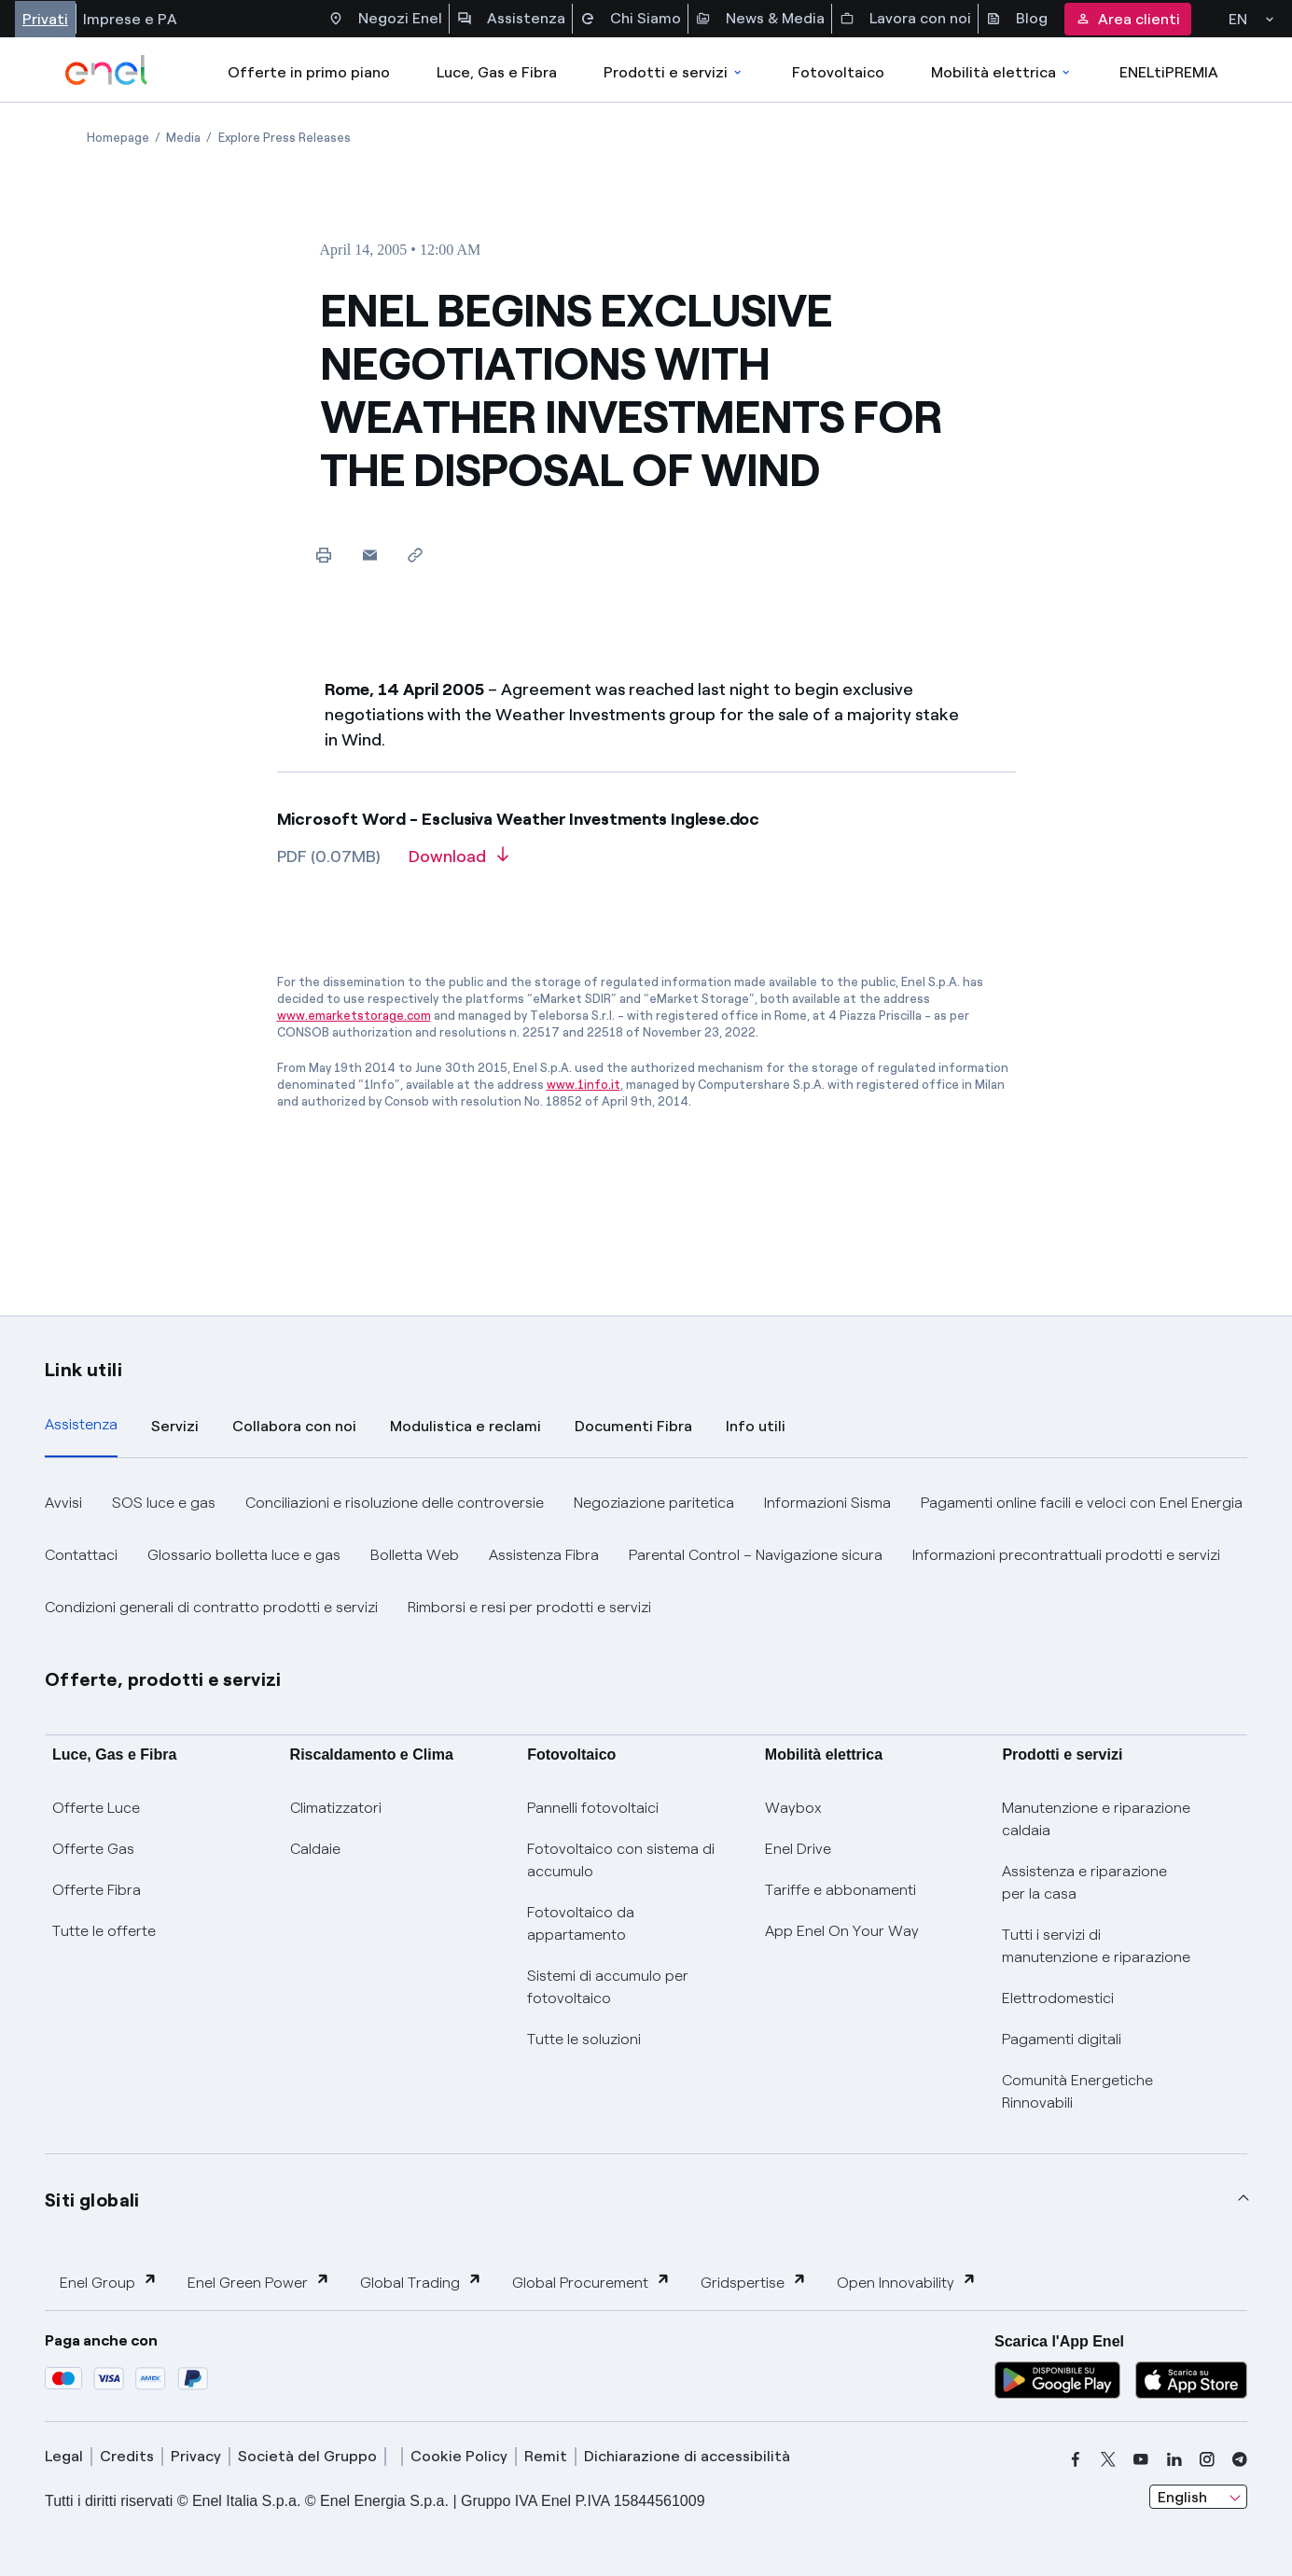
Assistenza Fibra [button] (544, 1555)
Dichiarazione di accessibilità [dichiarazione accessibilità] (687, 2456)
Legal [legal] (64, 2456)
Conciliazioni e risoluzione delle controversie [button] (394, 1502)
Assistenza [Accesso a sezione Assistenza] (511, 18)
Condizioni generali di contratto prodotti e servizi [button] (211, 1607)
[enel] (106, 70)
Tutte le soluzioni (584, 2039)
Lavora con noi (905, 18)
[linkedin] (1174, 2459)
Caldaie (315, 1849)
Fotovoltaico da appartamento (580, 1923)
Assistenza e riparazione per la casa (1084, 1882)
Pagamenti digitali (1061, 2039)
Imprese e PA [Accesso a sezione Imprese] (130, 19)
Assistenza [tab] (81, 1424)
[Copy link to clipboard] (416, 555)
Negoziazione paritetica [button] (654, 1502)
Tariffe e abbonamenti (840, 1890)
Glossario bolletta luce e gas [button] (243, 1555)
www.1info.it (583, 1085)
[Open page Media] (183, 138)
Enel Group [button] (109, 2281)
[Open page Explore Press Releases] (284, 138)
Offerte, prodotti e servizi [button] (163, 1679)
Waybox (793, 1808)
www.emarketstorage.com (354, 1016)
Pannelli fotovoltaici (593, 1808)
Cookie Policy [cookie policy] (458, 2456)
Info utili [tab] (755, 1426)
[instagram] (1207, 2459)
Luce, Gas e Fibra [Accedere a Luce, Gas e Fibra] (497, 72)
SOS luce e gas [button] (163, 1502)
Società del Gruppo (307, 2456)
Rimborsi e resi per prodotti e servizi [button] (529, 1607)
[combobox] (1198, 2497)
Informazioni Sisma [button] (827, 1502)
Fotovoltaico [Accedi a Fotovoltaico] (838, 72)
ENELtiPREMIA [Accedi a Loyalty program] (1168, 72)
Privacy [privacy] (196, 2456)
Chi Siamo (630, 18)
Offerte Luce (96, 1808)
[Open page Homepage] (118, 138)
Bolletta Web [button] (414, 1555)
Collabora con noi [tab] (294, 1426)
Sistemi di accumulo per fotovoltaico (607, 1987)
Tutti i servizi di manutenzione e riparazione (1096, 1946)
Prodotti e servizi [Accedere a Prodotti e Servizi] (674, 72)
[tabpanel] (646, 1555)
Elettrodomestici (1058, 1998)
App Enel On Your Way (842, 1931)
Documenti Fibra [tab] (633, 1426)
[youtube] (1140, 2459)
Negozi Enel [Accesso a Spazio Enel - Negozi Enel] (385, 18)
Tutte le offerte (104, 1931)
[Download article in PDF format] (458, 863)
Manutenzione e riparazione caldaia (1096, 1819)
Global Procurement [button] (591, 2281)
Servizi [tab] (175, 1426)
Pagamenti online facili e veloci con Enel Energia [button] (1082, 1502)
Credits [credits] (127, 2456)
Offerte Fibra (96, 1890)
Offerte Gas (93, 1849)
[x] (1108, 2459)
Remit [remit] (545, 2456)
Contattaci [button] (81, 1555)
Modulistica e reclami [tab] (465, 1426)
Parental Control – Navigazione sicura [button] (755, 1555)
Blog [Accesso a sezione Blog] (1017, 18)
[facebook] (1075, 2459)
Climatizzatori (336, 1808)
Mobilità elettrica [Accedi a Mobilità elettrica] (1002, 72)
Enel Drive (798, 1849)
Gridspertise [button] (754, 2281)
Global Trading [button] (421, 2281)
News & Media (760, 18)
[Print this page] (324, 555)
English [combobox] (1182, 2497)
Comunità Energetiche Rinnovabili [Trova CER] (1077, 2091)
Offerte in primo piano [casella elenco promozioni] (309, 72)
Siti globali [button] (92, 2200)
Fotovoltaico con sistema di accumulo (621, 1860)
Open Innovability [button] (907, 2281)
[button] (370, 555)
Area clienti (1128, 19)
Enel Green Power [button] (259, 2281)
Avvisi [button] (63, 1502)
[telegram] (1239, 2459)
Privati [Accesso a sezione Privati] (45, 19)
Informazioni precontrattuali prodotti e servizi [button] (1066, 1555)
